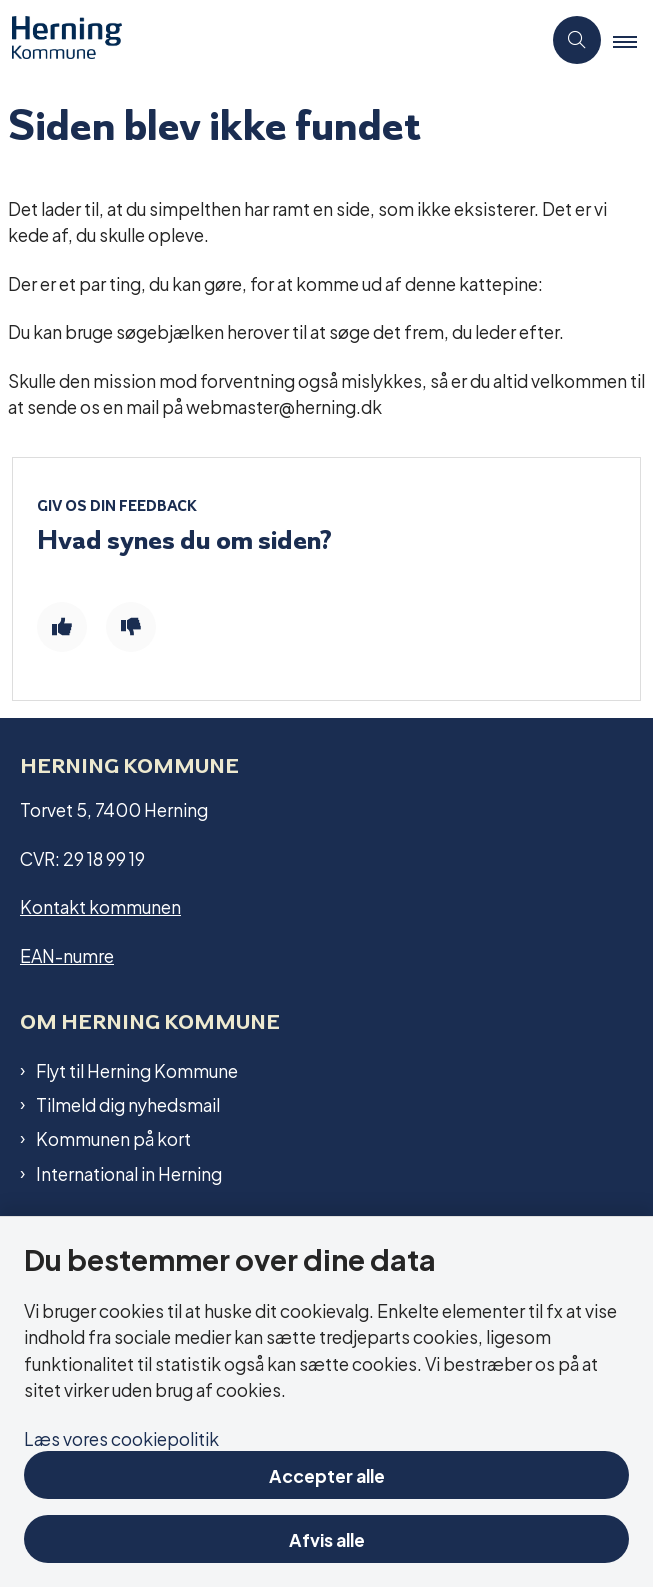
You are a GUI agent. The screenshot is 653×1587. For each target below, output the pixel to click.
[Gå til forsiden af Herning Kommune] (61, 40)
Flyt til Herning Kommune (137, 1070)
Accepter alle (327, 1474)
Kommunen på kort (113, 1138)
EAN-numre (67, 954)
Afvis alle (327, 1538)
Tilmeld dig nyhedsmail (128, 1104)
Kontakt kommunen (100, 905)
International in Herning (129, 1173)
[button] (633, 41)
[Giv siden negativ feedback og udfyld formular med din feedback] (131, 627)
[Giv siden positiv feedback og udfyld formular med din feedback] (62, 627)
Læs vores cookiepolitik (121, 1437)
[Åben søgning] (577, 40)
